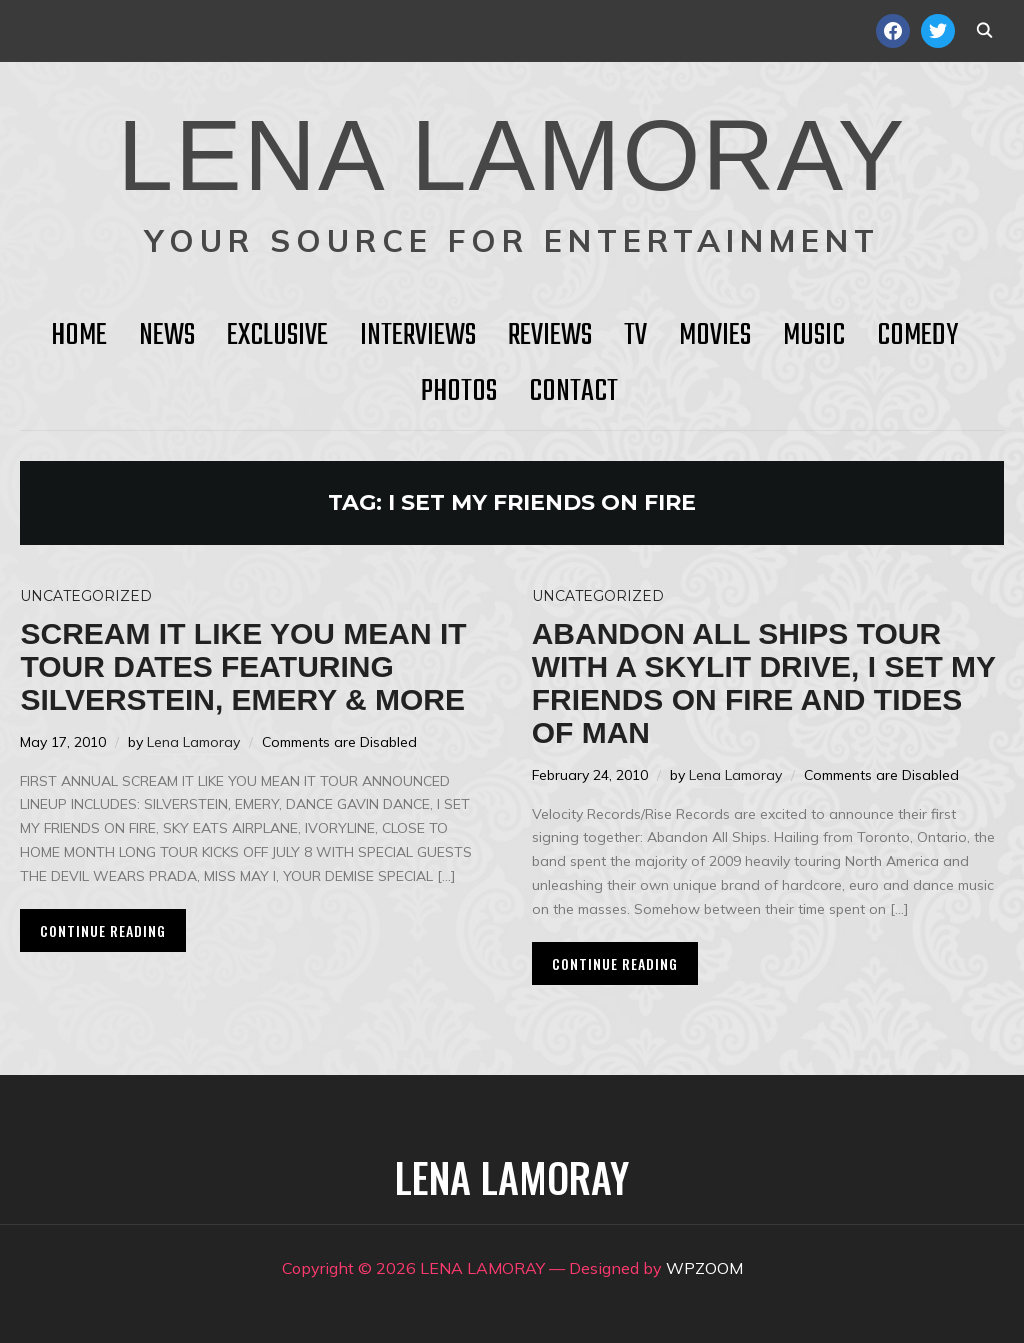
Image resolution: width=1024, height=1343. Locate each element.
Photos (459, 392)
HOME (79, 336)
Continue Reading (103, 930)
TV (635, 336)
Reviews (550, 336)
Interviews (418, 336)
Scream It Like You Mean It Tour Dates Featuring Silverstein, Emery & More (243, 666)
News (167, 336)
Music (814, 336)
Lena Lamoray (193, 742)
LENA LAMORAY (511, 155)
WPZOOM (704, 1268)
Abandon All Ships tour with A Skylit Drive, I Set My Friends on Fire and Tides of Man (764, 683)
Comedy (917, 336)
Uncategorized (86, 596)
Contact (573, 392)
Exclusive (277, 336)
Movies (715, 336)
